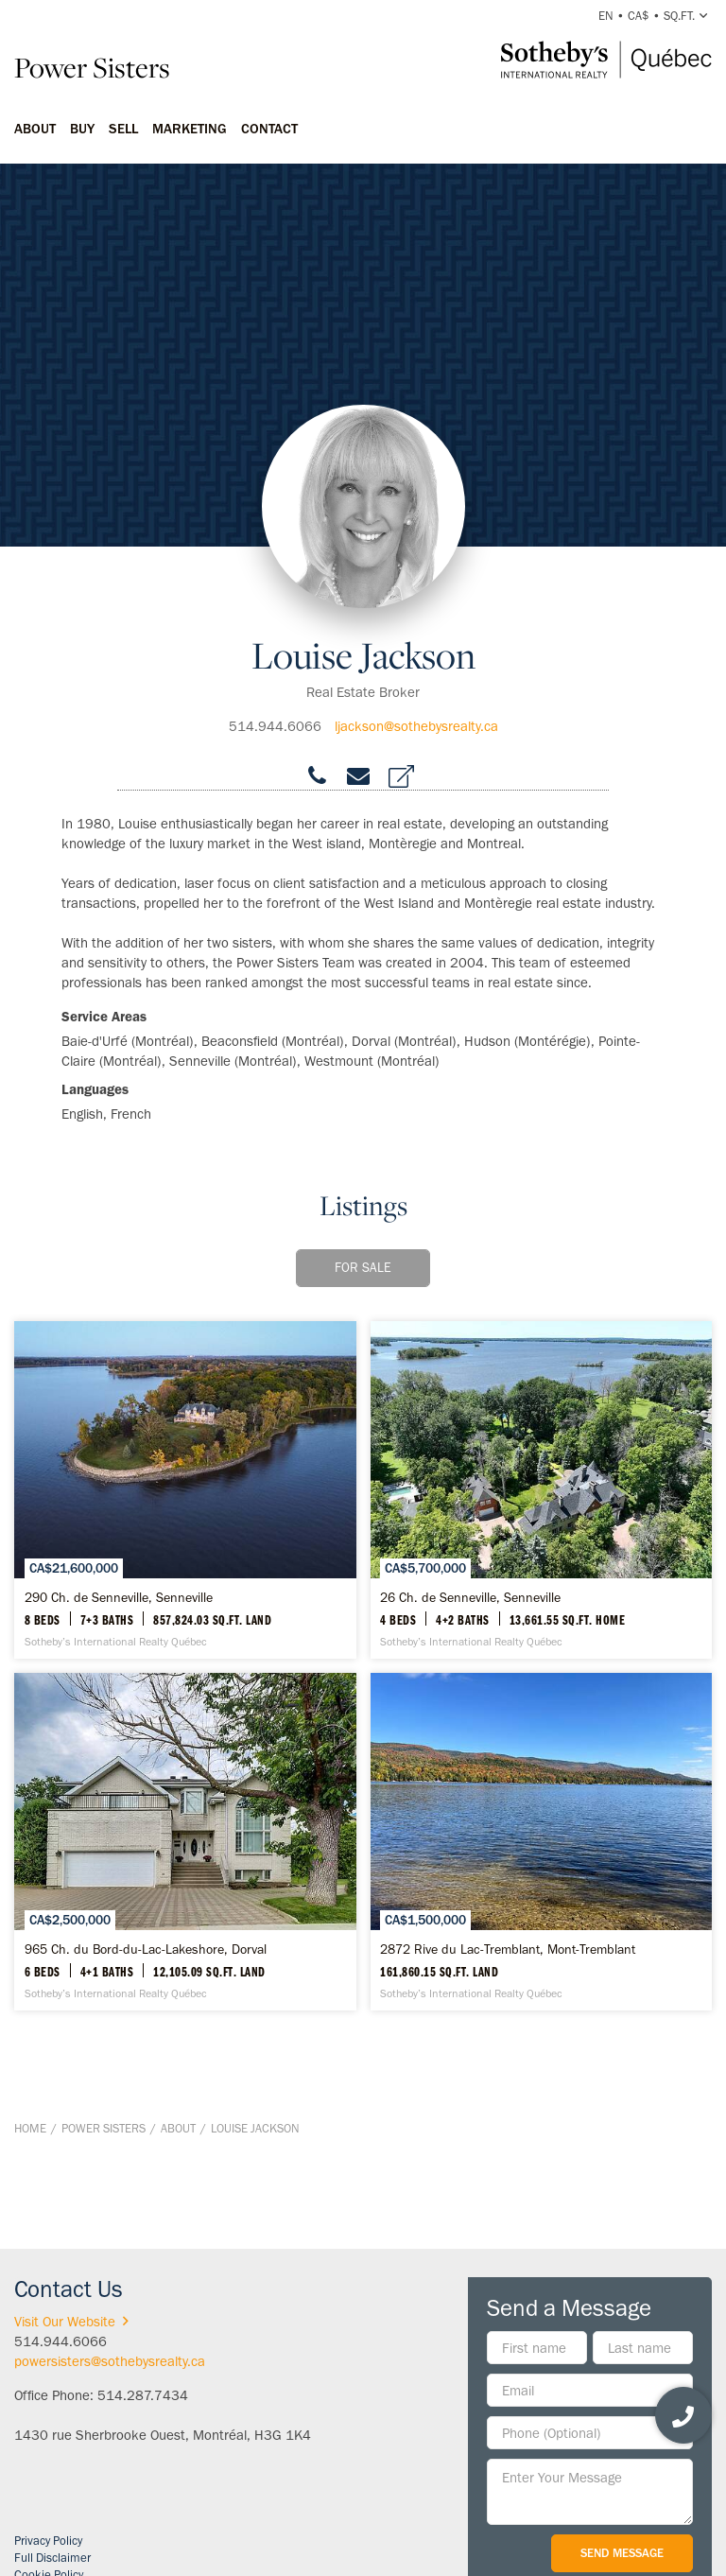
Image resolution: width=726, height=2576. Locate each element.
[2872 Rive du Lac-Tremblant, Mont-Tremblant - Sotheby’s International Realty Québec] (542, 1841)
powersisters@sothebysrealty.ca (109, 2361)
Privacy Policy (48, 2540)
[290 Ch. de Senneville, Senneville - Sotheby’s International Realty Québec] (185, 1490)
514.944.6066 (275, 726)
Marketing (189, 128)
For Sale (363, 1268)
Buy (82, 128)
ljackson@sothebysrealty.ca (416, 726)
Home (30, 2128)
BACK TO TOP (662, 2206)
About (35, 128)
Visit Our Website (74, 2321)
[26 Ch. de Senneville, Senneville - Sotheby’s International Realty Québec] (542, 1490)
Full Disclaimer (52, 2557)
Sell (123, 128)
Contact (269, 128)
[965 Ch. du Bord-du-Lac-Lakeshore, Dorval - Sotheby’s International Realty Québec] (185, 1841)
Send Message (622, 2553)
